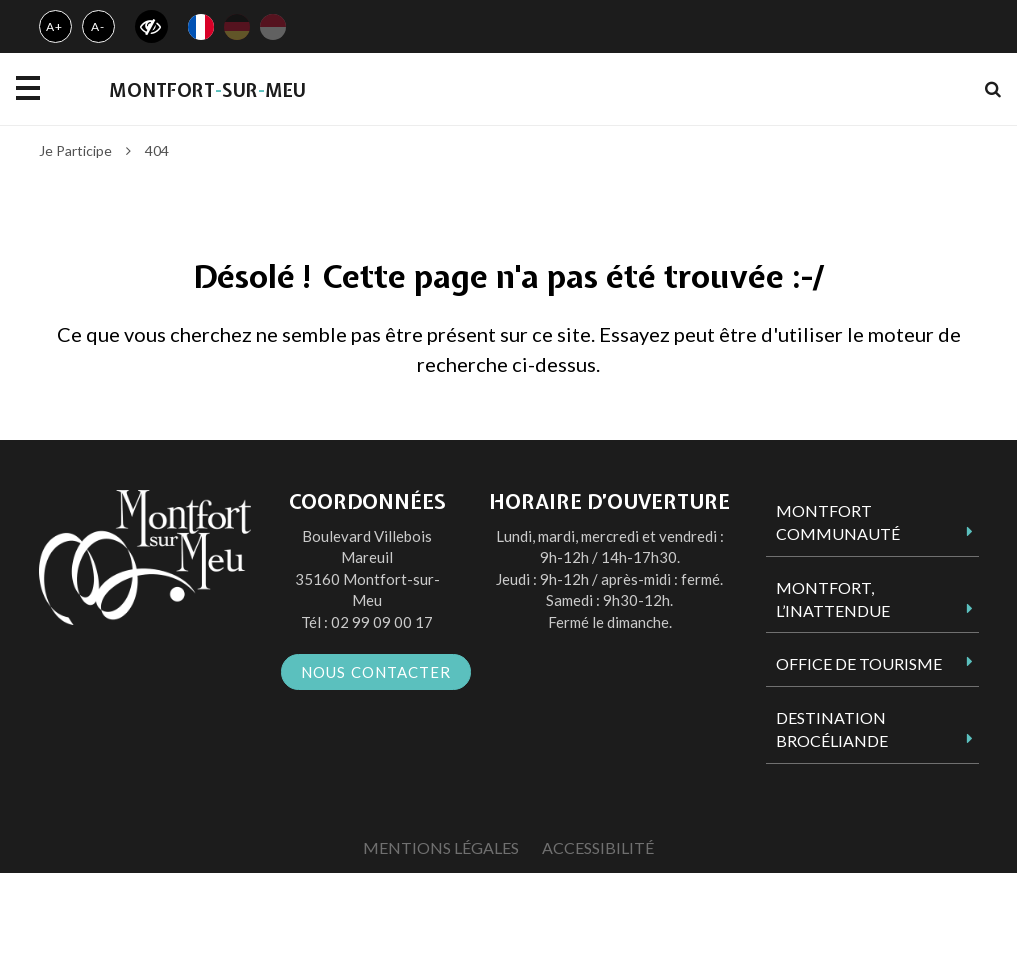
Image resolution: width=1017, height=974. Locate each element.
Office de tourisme (859, 663)
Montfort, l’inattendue (833, 599)
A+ (54, 26)
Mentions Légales (441, 847)
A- (98, 26)
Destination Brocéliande (832, 729)
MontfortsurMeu (207, 90)
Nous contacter (376, 672)
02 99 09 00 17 (382, 622)
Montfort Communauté (838, 522)
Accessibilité (598, 847)
